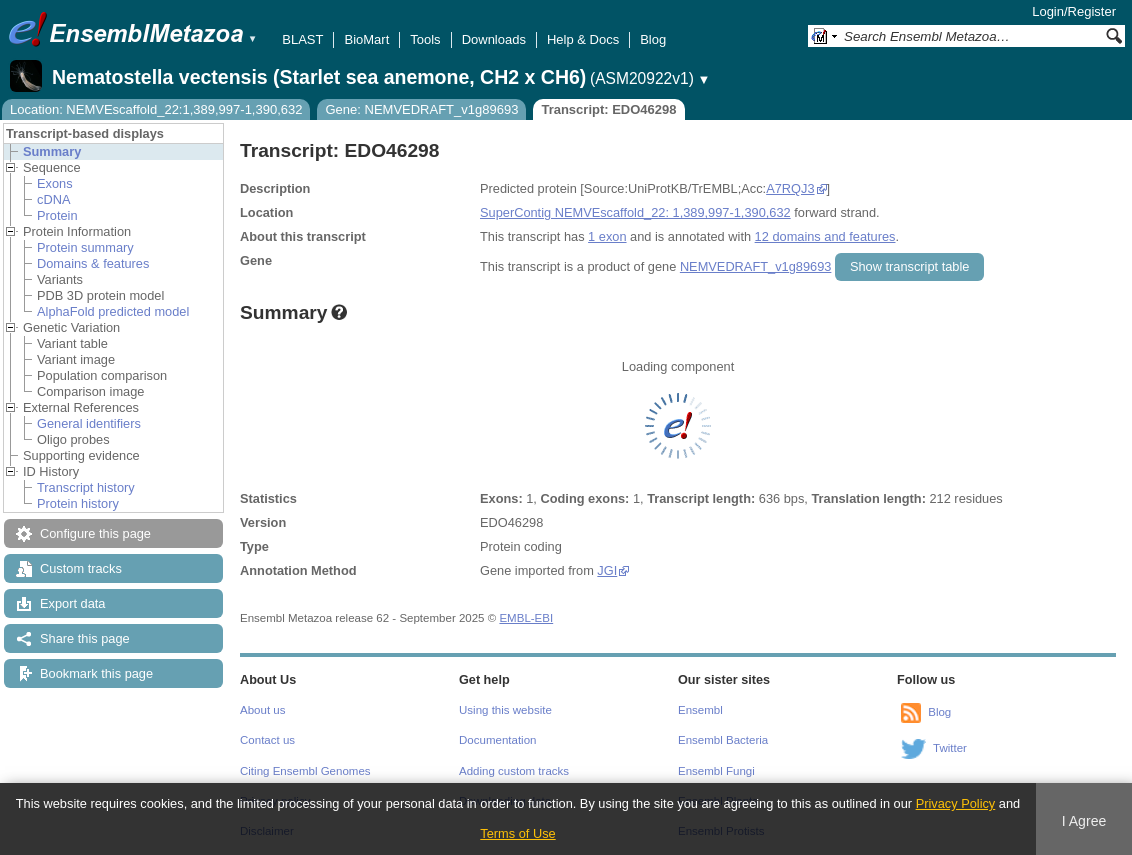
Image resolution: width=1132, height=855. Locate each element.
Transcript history (86, 487)
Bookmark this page (96, 673)
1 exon (607, 236)
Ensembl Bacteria (723, 740)
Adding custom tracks (514, 771)
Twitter (950, 748)
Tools (425, 39)
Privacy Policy (956, 803)
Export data (72, 603)
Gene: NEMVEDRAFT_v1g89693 (421, 109)
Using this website (505, 710)
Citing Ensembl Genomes (305, 771)
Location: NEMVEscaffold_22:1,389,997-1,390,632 (156, 109)
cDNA (53, 199)
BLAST (302, 39)
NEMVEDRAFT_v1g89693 (756, 266)
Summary (52, 151)
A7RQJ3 (790, 188)
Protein (57, 215)
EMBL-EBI (526, 618)
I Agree (1084, 821)
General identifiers (89, 423)
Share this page (85, 638)
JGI (607, 570)
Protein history (78, 503)
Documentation (497, 740)
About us (262, 710)
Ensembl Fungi (716, 771)
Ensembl (700, 710)
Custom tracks (81, 568)
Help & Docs (583, 39)
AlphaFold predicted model (113, 311)
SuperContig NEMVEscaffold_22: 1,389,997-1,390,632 (635, 212)
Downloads (494, 39)
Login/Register (1074, 11)
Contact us (267, 740)
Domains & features (93, 263)
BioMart (366, 39)
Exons (55, 183)
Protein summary (85, 247)
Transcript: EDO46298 (608, 109)
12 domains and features (825, 236)
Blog (653, 39)
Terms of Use (517, 833)
